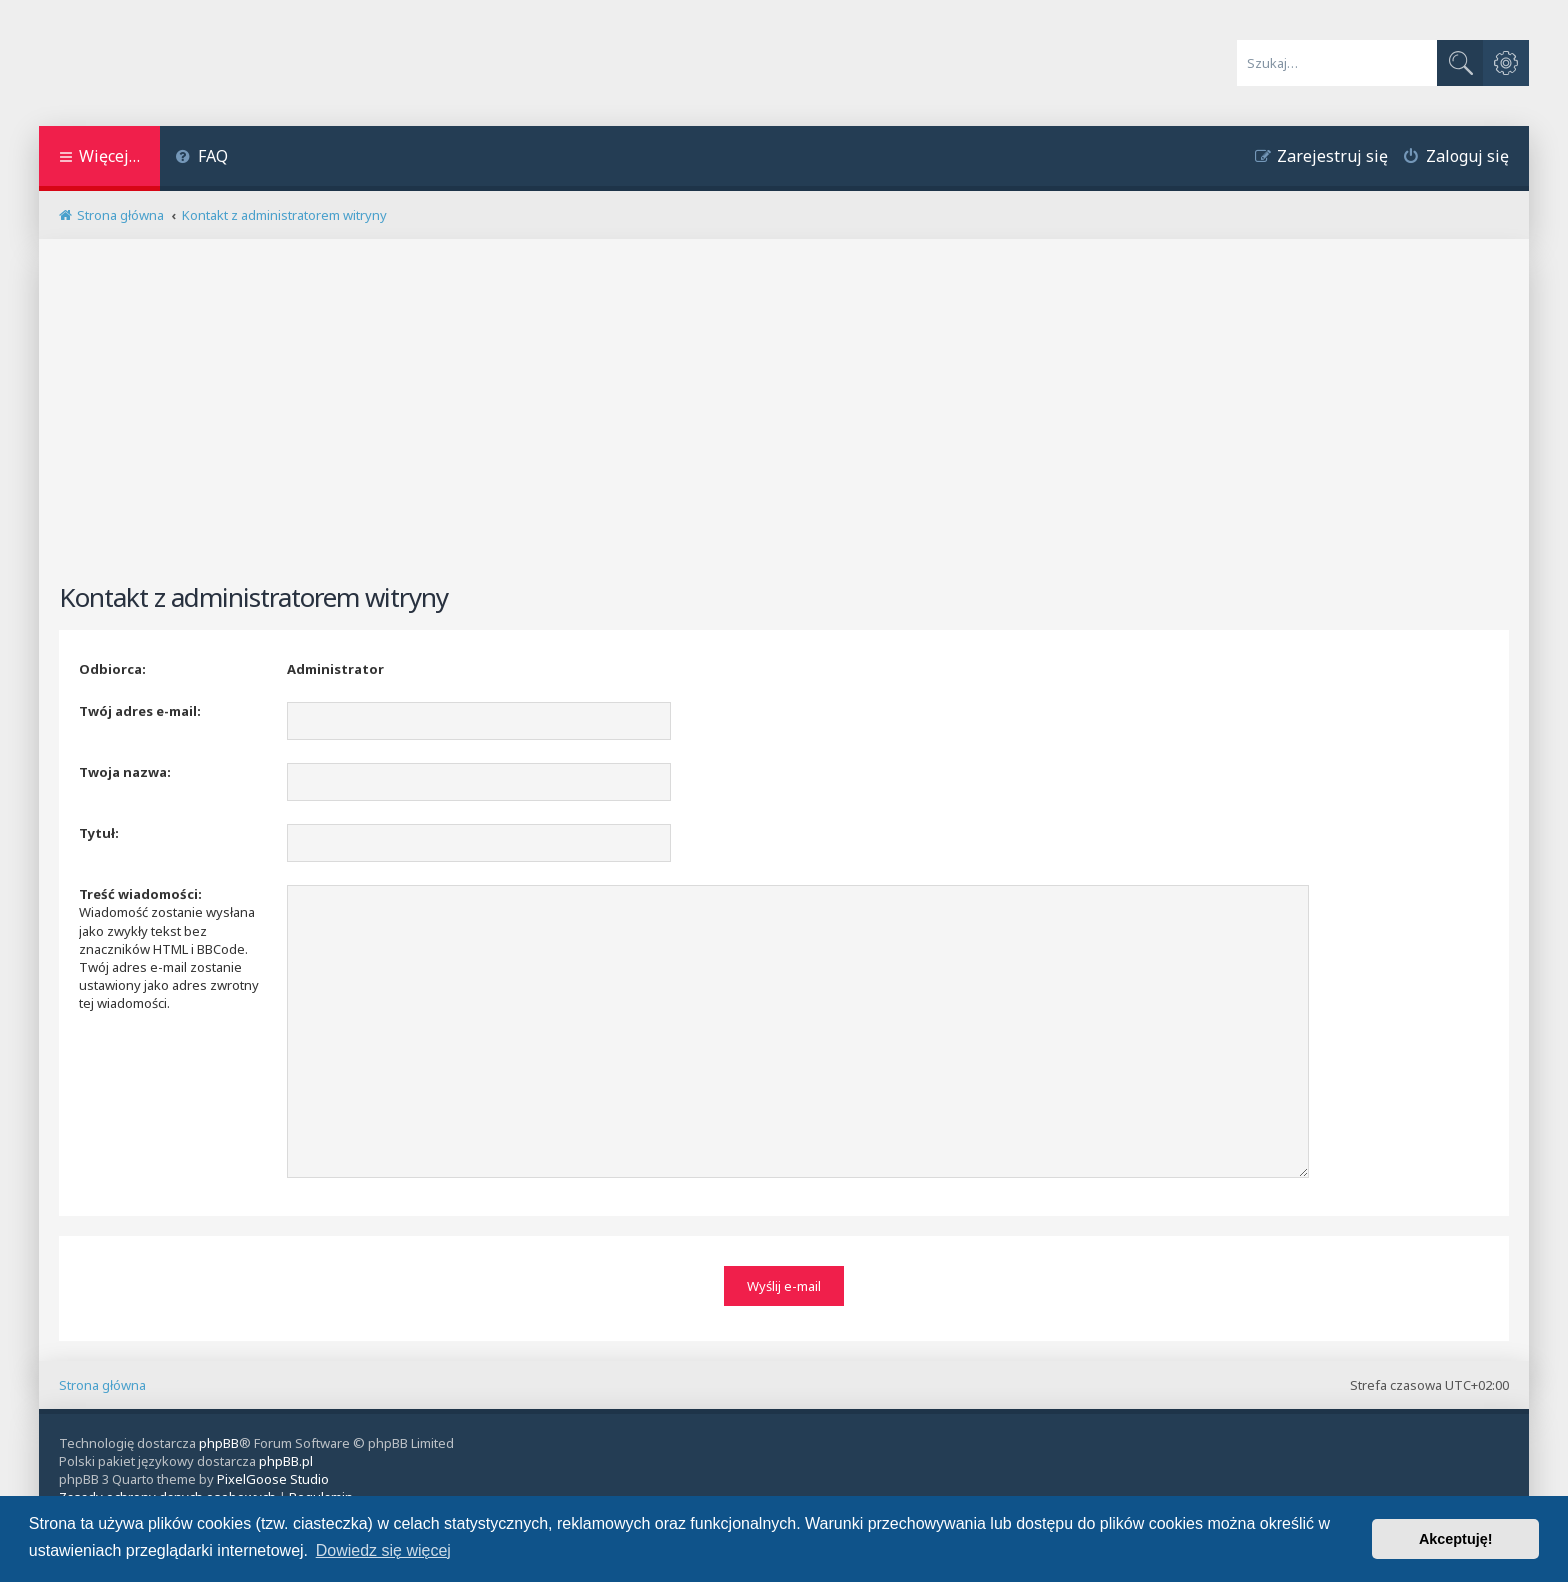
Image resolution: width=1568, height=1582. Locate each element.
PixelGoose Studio (273, 1475)
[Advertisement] (784, 419)
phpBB (219, 1439)
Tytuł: (99, 833)
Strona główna (102, 1381)
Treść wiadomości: (140, 894)
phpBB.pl (286, 1457)
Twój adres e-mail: (140, 711)
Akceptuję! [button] (1456, 1539)
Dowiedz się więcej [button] (383, 1550)
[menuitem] (201, 158)
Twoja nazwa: (125, 772)
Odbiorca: (112, 669)
